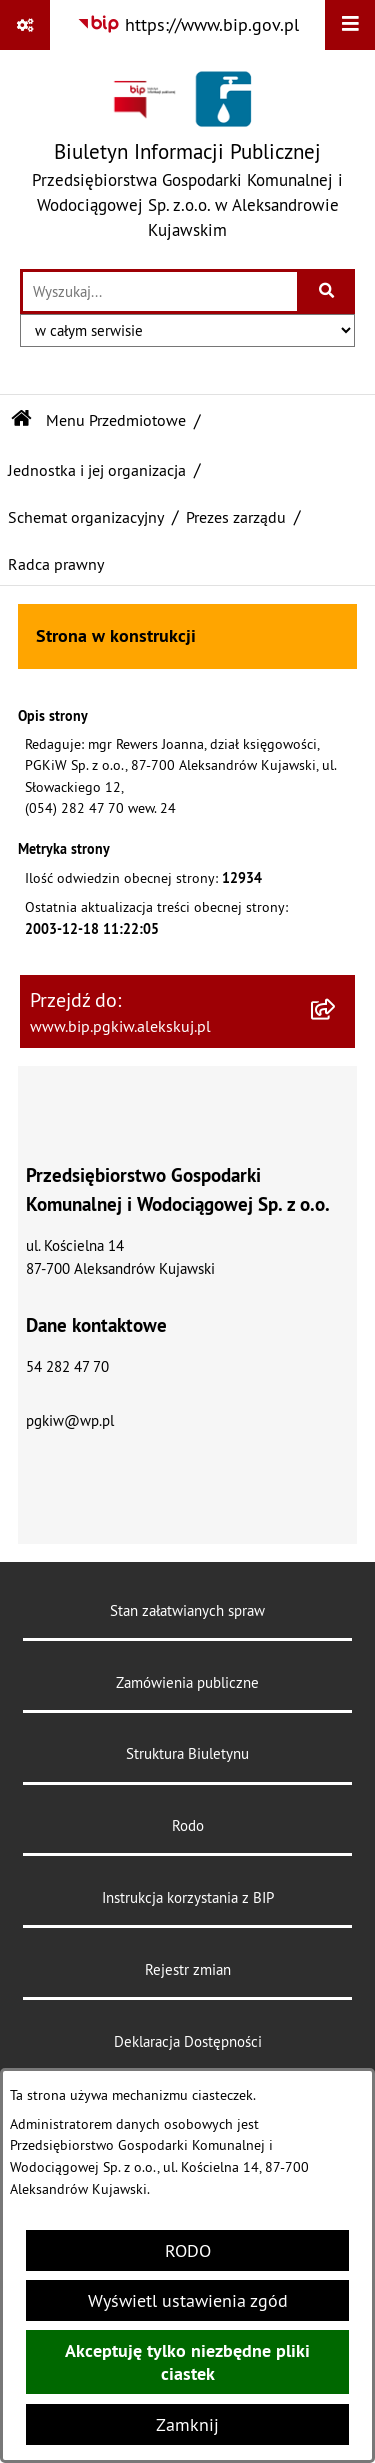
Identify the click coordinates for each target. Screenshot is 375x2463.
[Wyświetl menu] (350, 25)
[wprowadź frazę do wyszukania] (160, 291)
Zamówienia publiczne (187, 1682)
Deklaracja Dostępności (188, 2041)
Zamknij (187, 2424)
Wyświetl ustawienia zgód (188, 2300)
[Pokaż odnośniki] (25, 25)
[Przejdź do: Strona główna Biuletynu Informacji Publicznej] (22, 420)
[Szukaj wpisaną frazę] (327, 291)
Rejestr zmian (188, 1969)
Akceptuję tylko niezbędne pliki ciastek (187, 2362)
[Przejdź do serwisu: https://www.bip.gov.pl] (188, 24)
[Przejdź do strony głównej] (187, 159)
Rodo (188, 1825)
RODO (188, 2250)
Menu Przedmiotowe (116, 420)
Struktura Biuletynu (187, 1753)
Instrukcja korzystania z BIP (188, 1897)
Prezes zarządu (236, 517)
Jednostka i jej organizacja (97, 470)
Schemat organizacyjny (86, 517)
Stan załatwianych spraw (187, 1610)
